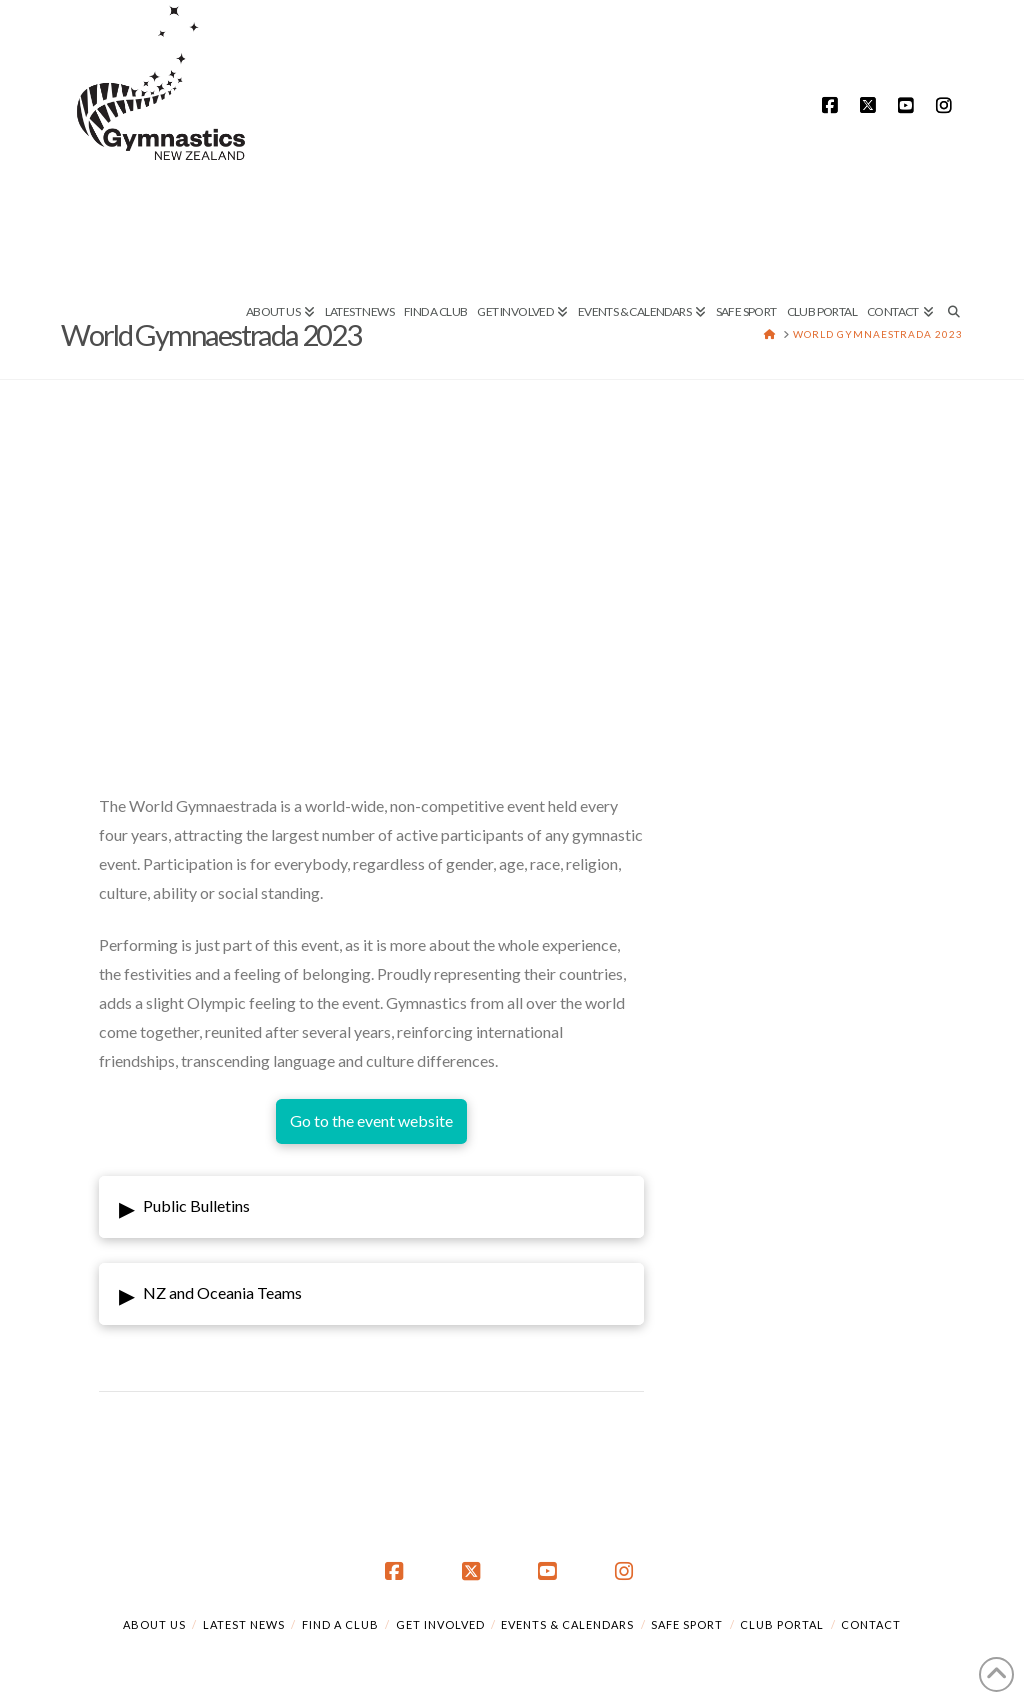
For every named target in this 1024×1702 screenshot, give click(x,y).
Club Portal (782, 1624)
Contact (871, 1624)
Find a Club (340, 1624)
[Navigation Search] (950, 245)
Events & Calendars (567, 1624)
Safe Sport (687, 1624)
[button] (372, 1207)
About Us (154, 1624)
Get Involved (440, 1624)
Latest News (244, 1624)
